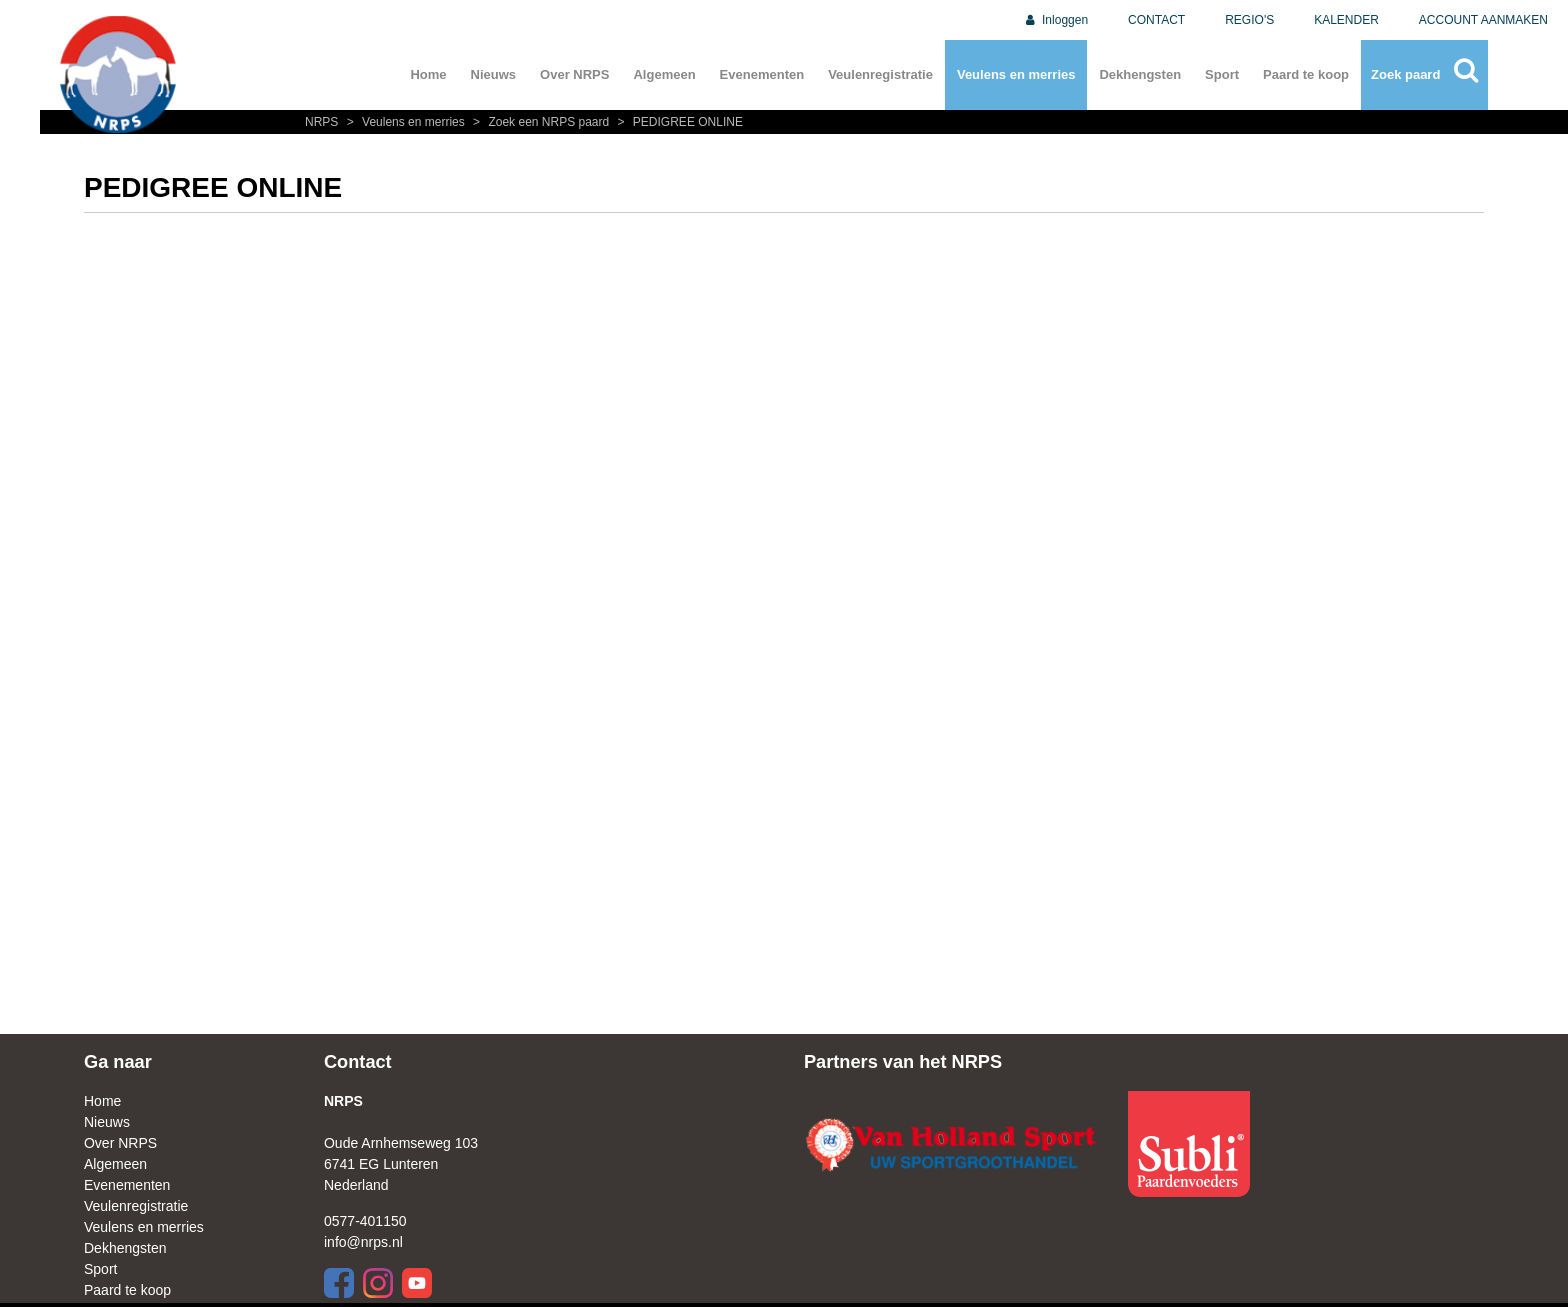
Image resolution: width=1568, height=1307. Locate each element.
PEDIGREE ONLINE (678, 122)
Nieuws (494, 74)
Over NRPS (574, 74)
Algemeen (664, 74)
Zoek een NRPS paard (540, 122)
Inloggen (1055, 20)
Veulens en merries (1016, 74)
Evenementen (762, 74)
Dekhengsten (1140, 74)
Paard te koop (1306, 74)
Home (428, 74)
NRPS (323, 122)
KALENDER (1346, 20)
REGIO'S (1249, 20)
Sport (1222, 74)
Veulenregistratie (880, 74)
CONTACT (1156, 20)
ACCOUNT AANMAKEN (1483, 20)
